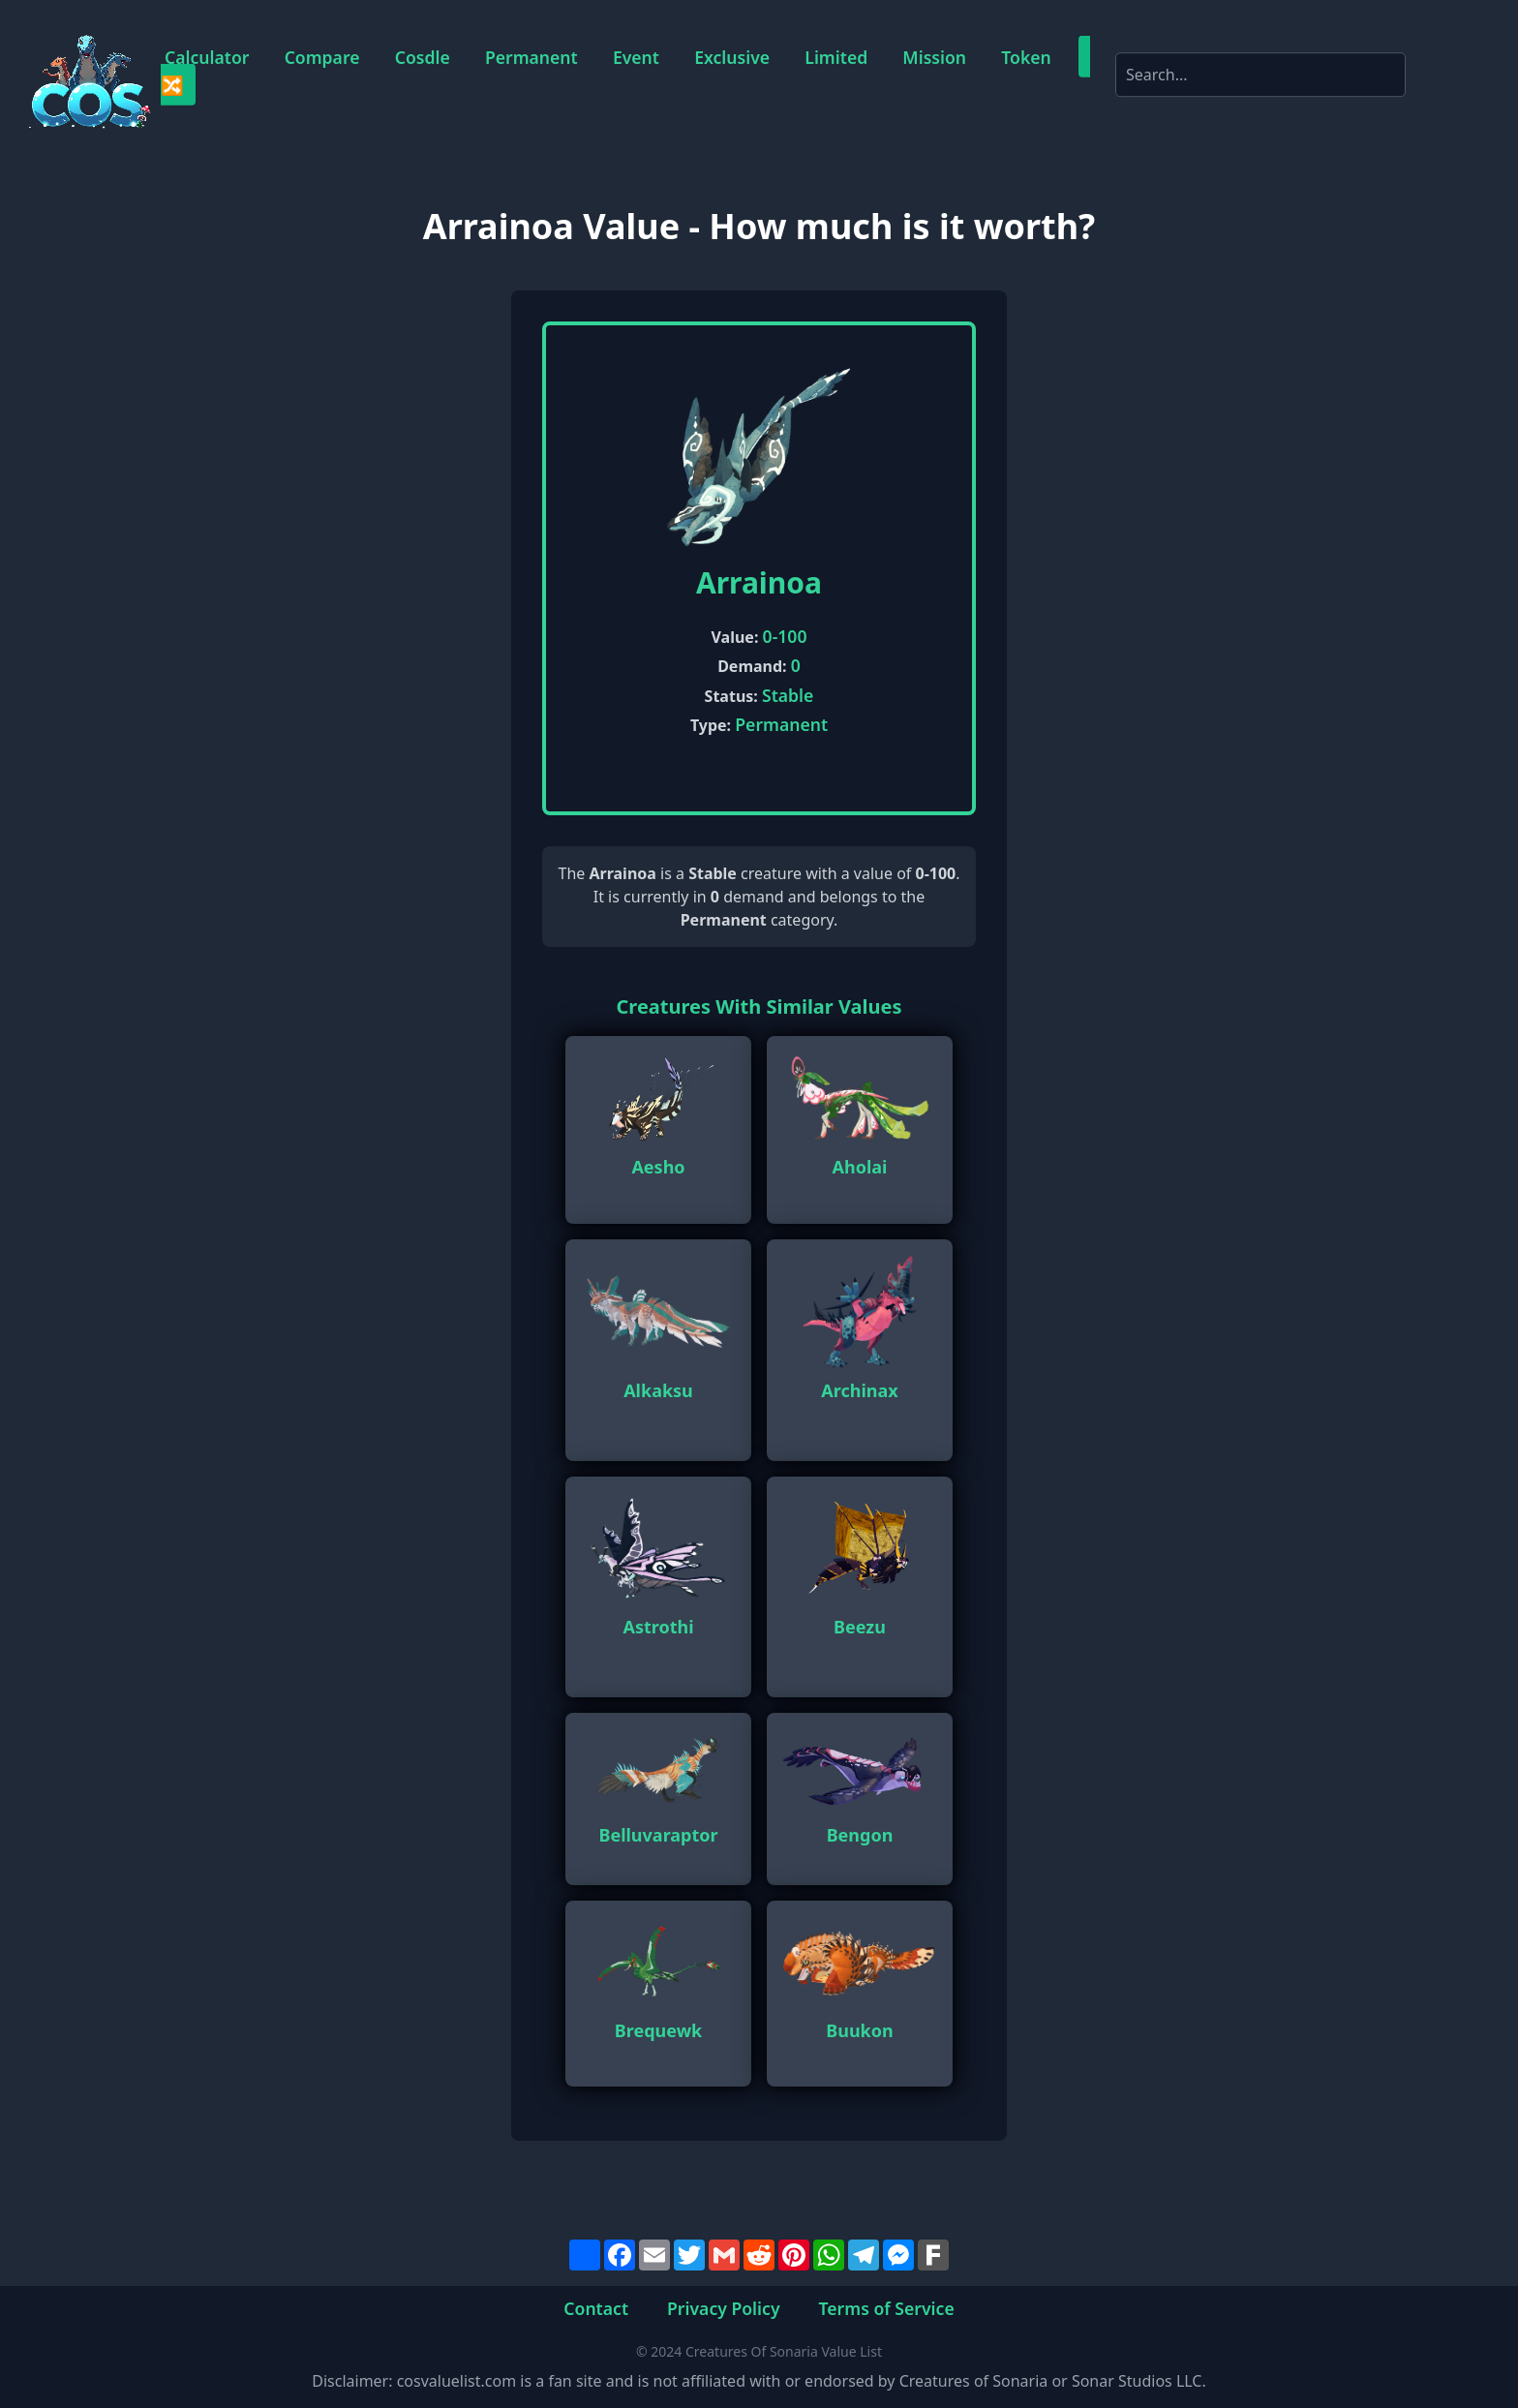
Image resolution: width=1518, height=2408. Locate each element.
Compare (322, 57)
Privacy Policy (723, 2308)
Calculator (207, 57)
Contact (595, 2308)
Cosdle (422, 57)
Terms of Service (887, 2308)
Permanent (531, 57)
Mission (934, 57)
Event (636, 57)
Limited (836, 57)
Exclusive (732, 57)
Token (1026, 57)
